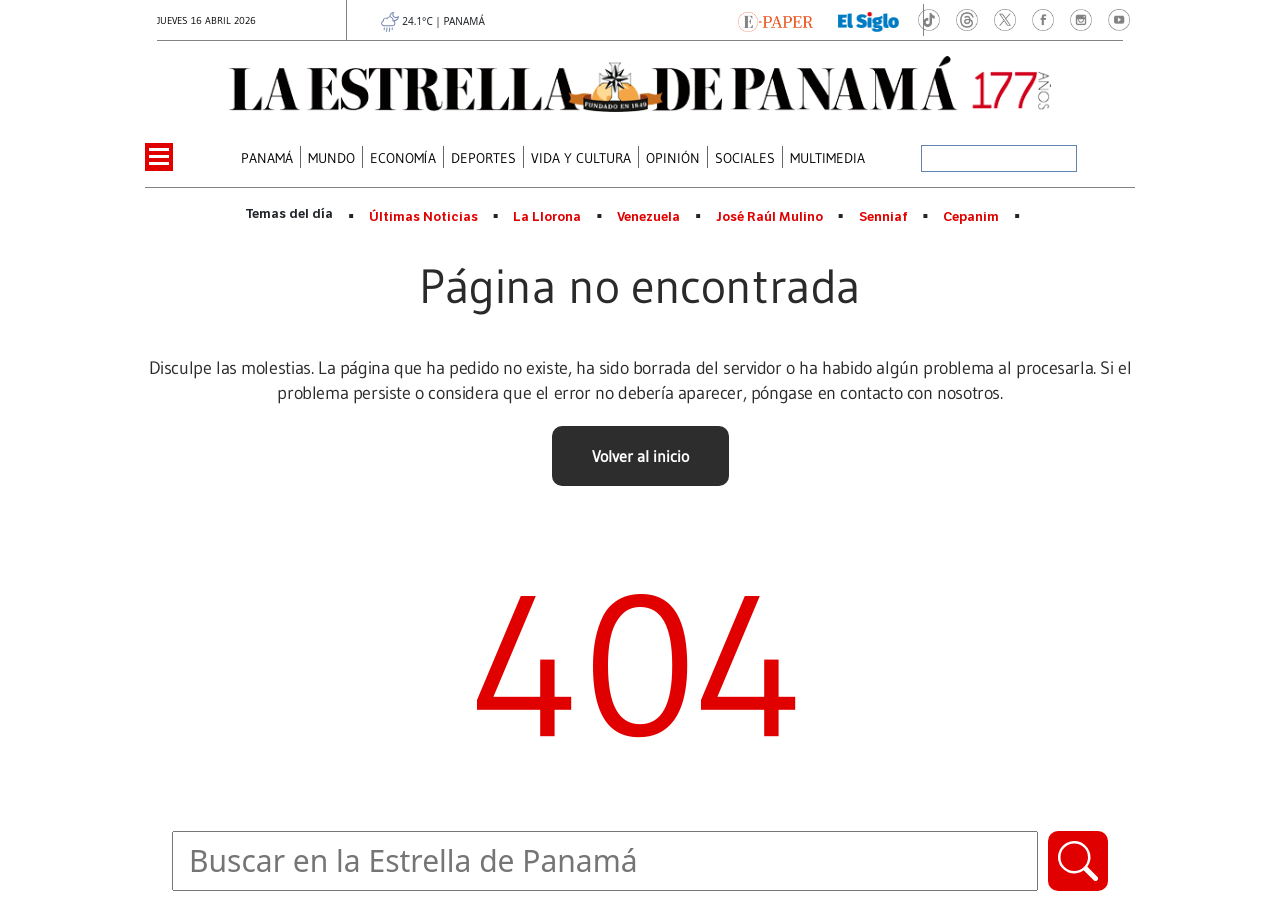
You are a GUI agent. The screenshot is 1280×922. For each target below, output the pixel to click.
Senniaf (883, 217)
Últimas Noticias (423, 217)
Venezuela (648, 217)
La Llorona (547, 217)
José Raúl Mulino (769, 217)
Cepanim (971, 217)
